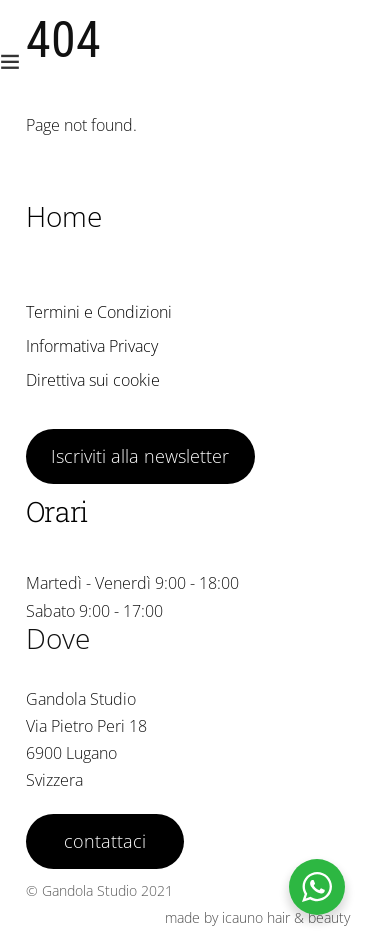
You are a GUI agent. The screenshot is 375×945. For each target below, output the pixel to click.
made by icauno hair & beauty (257, 917)
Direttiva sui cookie (93, 380)
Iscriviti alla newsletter (140, 456)
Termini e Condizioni (99, 312)
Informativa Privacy (92, 346)
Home (64, 216)
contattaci (105, 841)
